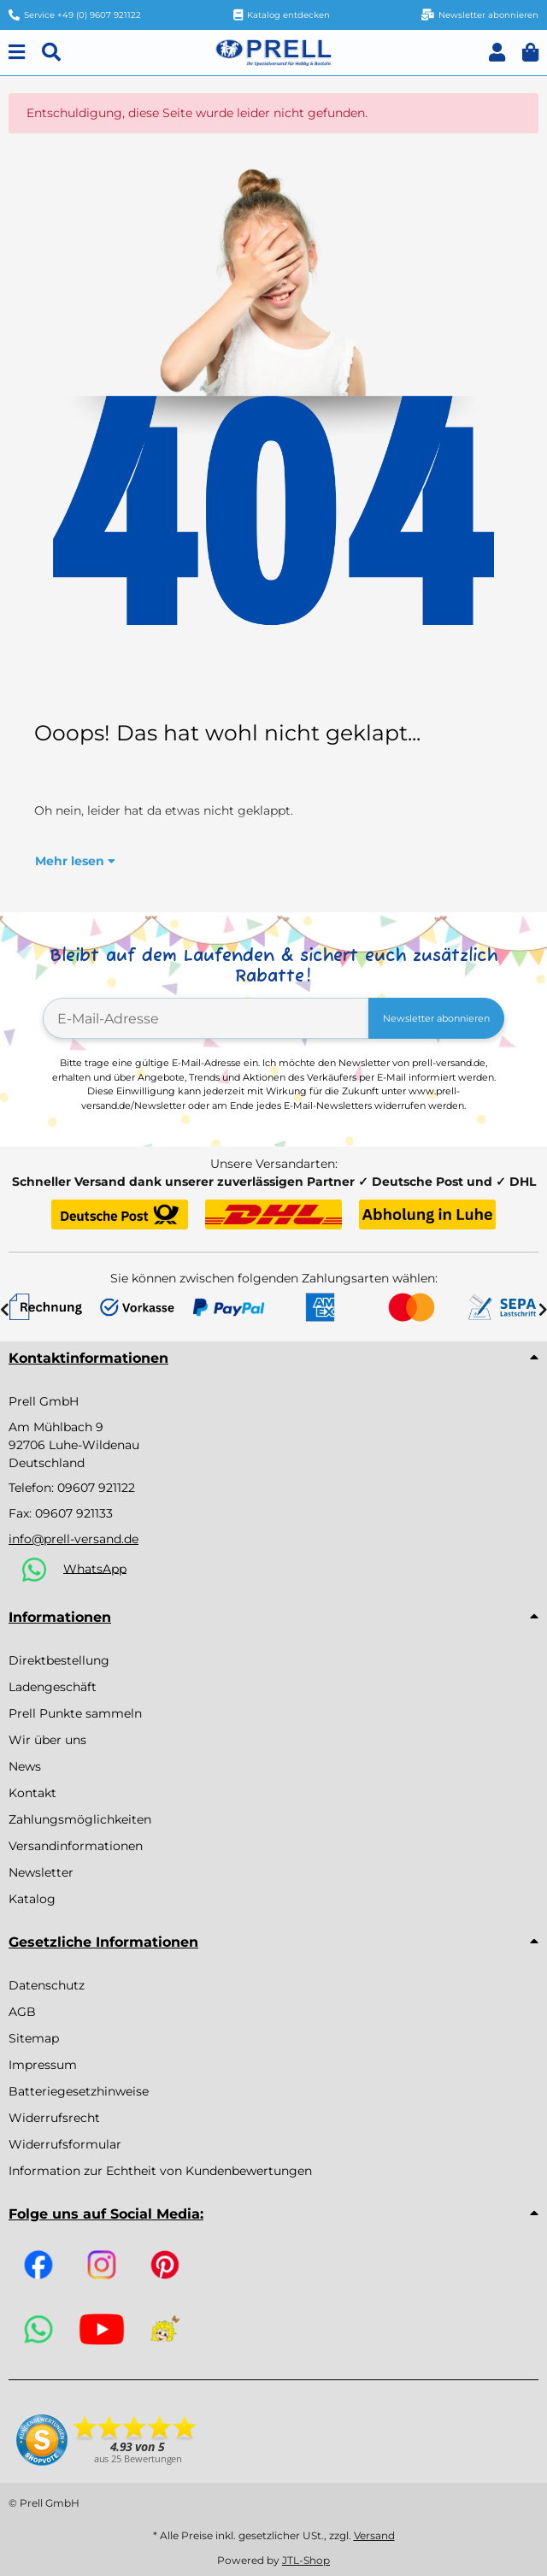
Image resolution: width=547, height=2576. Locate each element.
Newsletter (41, 1872)
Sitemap (34, 2038)
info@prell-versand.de (73, 1539)
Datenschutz (47, 1985)
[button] (497, 52)
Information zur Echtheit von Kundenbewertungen (160, 2170)
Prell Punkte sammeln (75, 1713)
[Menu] (17, 52)
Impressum (43, 2064)
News (25, 1766)
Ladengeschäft (53, 1687)
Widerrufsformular (65, 2144)
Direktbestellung (59, 1660)
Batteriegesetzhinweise (79, 2091)
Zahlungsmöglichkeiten (80, 1819)
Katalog (32, 1899)
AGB (22, 2011)
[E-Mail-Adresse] (206, 1018)
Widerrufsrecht (54, 2117)
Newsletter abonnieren (436, 1018)
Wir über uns (47, 1740)
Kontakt (32, 1793)
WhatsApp (94, 1568)
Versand (374, 2535)
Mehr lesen (75, 861)
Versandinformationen (76, 1846)
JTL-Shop (306, 2560)
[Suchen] (51, 52)
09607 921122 (96, 1487)
